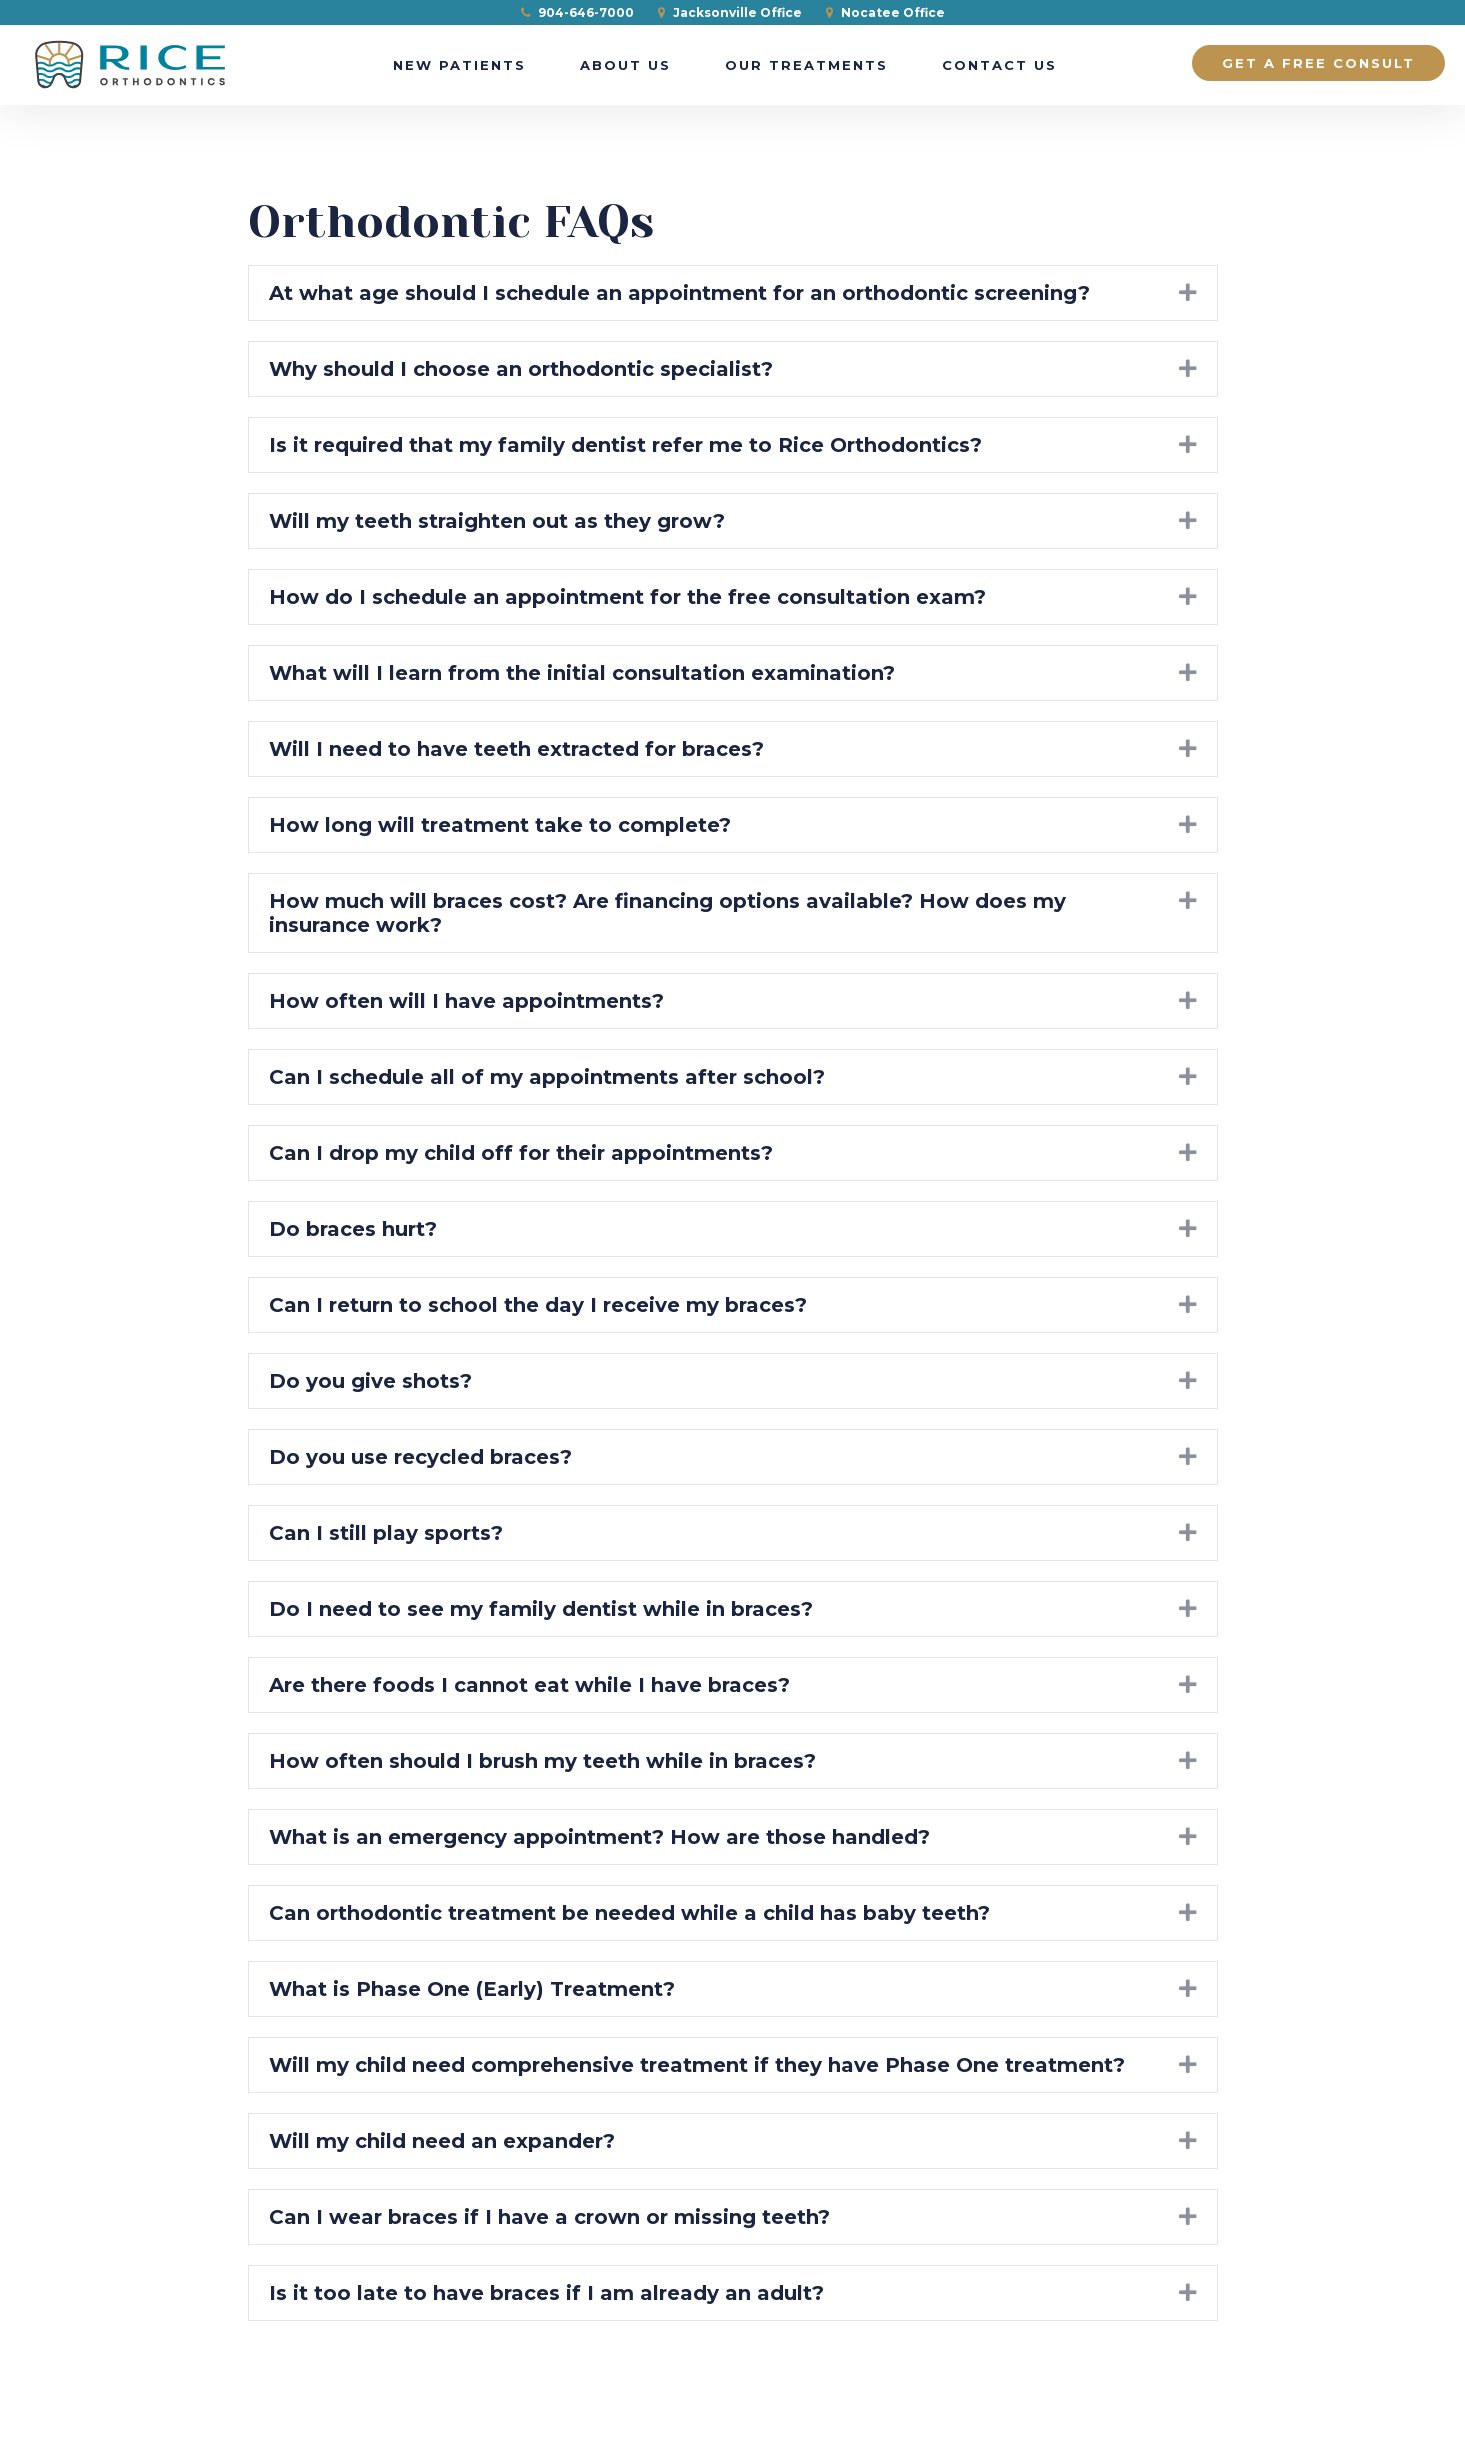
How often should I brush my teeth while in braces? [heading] (542, 1761)
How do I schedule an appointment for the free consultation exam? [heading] (627, 597)
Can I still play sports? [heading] (386, 1533)
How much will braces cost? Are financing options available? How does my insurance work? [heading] (667, 913)
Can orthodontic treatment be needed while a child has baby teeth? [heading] (629, 1913)
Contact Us (999, 65)
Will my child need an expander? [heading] (442, 2141)
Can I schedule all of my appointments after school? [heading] (547, 1077)
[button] (1188, 292)
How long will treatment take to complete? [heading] (500, 825)
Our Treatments (806, 65)
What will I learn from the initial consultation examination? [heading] (582, 673)
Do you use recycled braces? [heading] (420, 1457)
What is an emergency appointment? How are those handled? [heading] (599, 1837)
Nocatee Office (885, 12)
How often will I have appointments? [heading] (466, 1001)
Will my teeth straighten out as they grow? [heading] (497, 521)
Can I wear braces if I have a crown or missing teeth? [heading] (549, 2217)
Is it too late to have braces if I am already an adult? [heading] (546, 2293)
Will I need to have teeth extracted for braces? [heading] (516, 749)
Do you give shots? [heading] (370, 1381)
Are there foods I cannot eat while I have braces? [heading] (529, 1685)
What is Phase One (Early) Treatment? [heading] (472, 1989)
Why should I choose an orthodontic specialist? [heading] (521, 369)
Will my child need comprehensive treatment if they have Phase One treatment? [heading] (697, 2065)
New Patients (459, 65)
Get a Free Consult (1318, 63)
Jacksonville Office (730, 12)
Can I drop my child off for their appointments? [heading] (521, 1153)
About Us (625, 65)
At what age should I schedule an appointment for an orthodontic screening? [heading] (679, 293)
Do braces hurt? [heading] (353, 1229)
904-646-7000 (577, 12)
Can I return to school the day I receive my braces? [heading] (538, 1305)
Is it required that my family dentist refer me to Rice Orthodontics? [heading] (625, 445)
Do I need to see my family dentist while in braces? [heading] (541, 1609)
